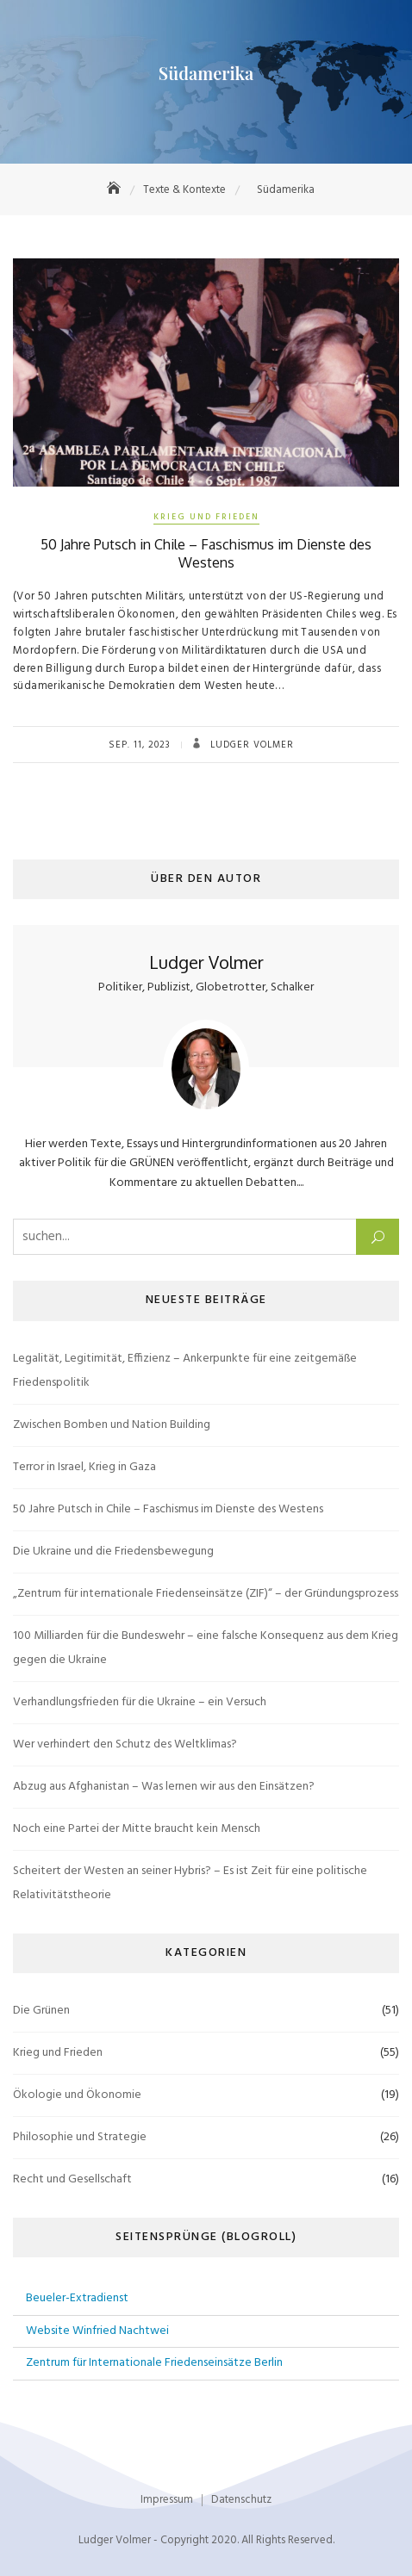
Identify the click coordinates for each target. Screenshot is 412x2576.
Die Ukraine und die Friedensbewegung (113, 1551)
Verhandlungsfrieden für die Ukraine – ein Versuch (139, 1702)
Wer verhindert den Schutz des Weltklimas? (125, 1744)
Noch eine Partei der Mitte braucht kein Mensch (136, 1829)
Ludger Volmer (250, 745)
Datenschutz (241, 2500)
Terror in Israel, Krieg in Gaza (84, 1467)
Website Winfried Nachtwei (97, 2331)
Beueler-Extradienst (77, 2298)
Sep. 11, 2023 (140, 745)
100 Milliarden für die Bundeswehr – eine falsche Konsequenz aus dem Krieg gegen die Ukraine (205, 1648)
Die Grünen (41, 2010)
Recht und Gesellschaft (72, 2179)
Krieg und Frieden (206, 517)
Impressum (166, 2500)
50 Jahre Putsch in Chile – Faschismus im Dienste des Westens (206, 553)
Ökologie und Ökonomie (77, 2095)
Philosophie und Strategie (80, 2137)
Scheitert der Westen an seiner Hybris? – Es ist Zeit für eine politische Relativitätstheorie (190, 1883)
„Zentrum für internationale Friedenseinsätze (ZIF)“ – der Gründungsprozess (205, 1594)
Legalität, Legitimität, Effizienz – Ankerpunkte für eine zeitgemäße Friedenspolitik (185, 1371)
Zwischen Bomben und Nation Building (111, 1425)
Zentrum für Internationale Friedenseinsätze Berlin (154, 2363)
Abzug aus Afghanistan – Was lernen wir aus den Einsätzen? (164, 1787)
